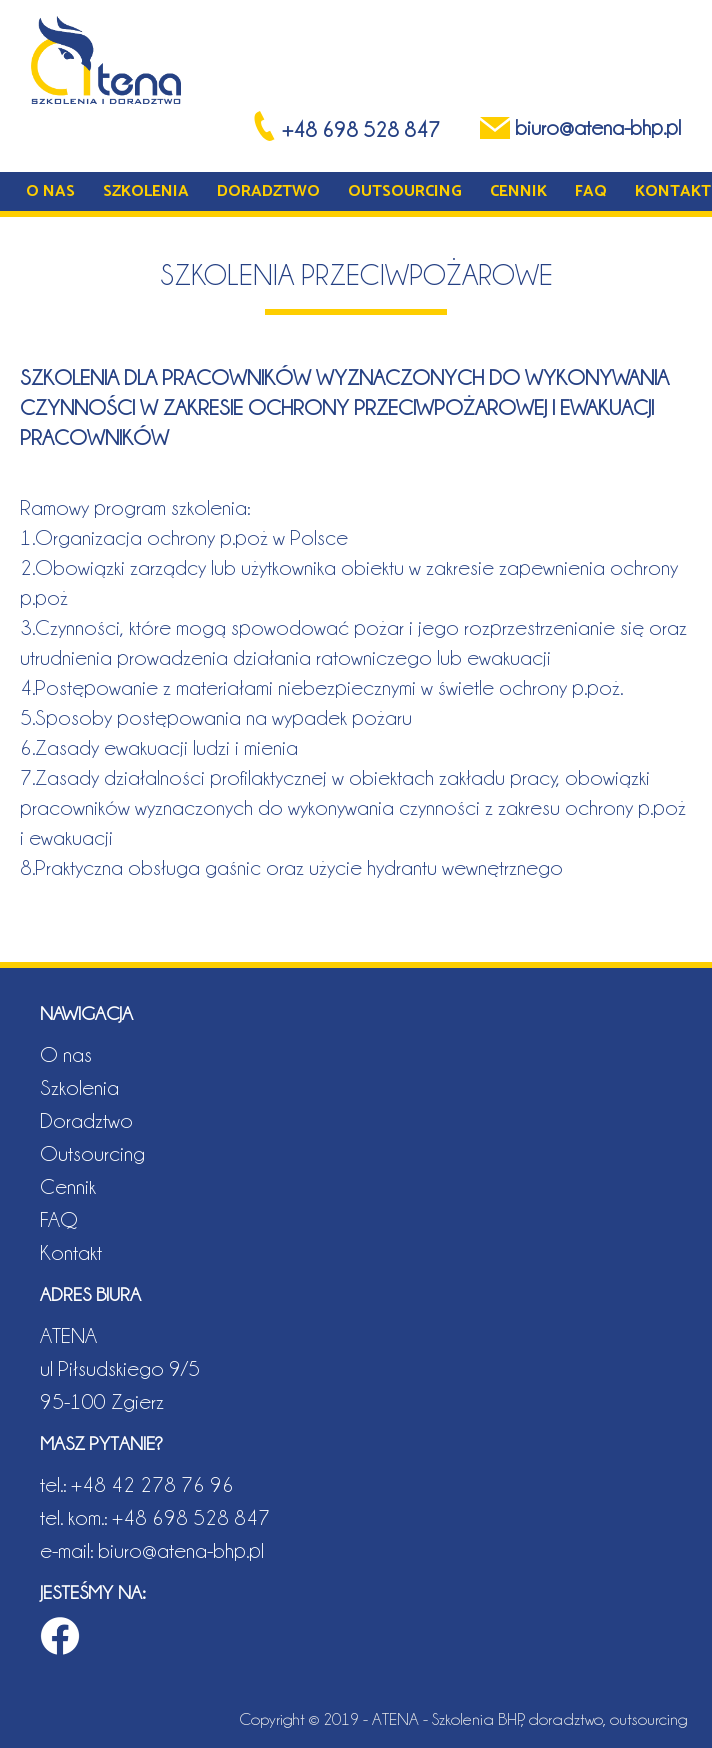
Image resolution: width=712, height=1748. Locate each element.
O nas (50, 191)
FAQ (591, 191)
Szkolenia (146, 191)
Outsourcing (405, 191)
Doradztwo (268, 191)
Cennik (518, 191)
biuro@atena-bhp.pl (181, 1550)
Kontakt (673, 191)
